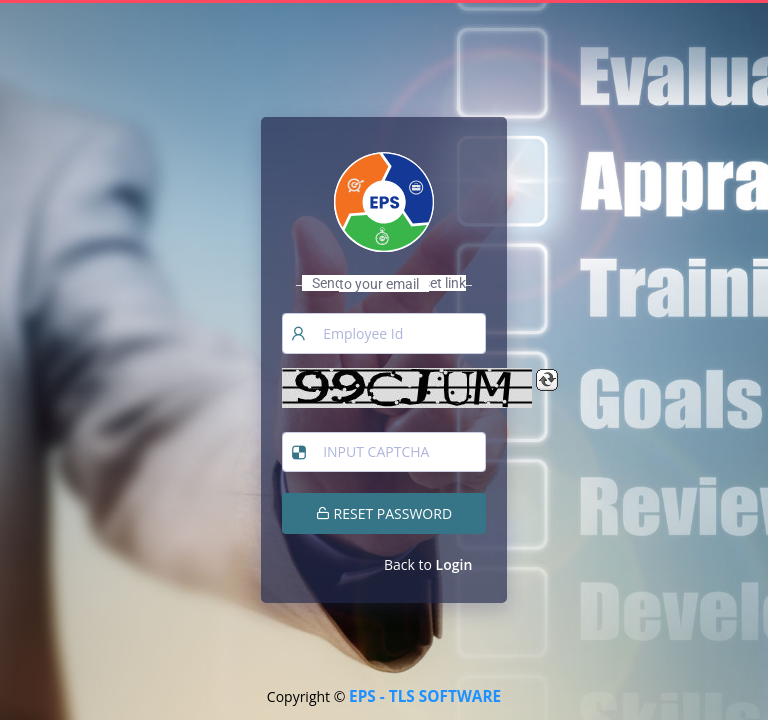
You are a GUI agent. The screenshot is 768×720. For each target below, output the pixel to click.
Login (454, 564)
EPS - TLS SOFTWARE (425, 696)
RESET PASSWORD (384, 513)
